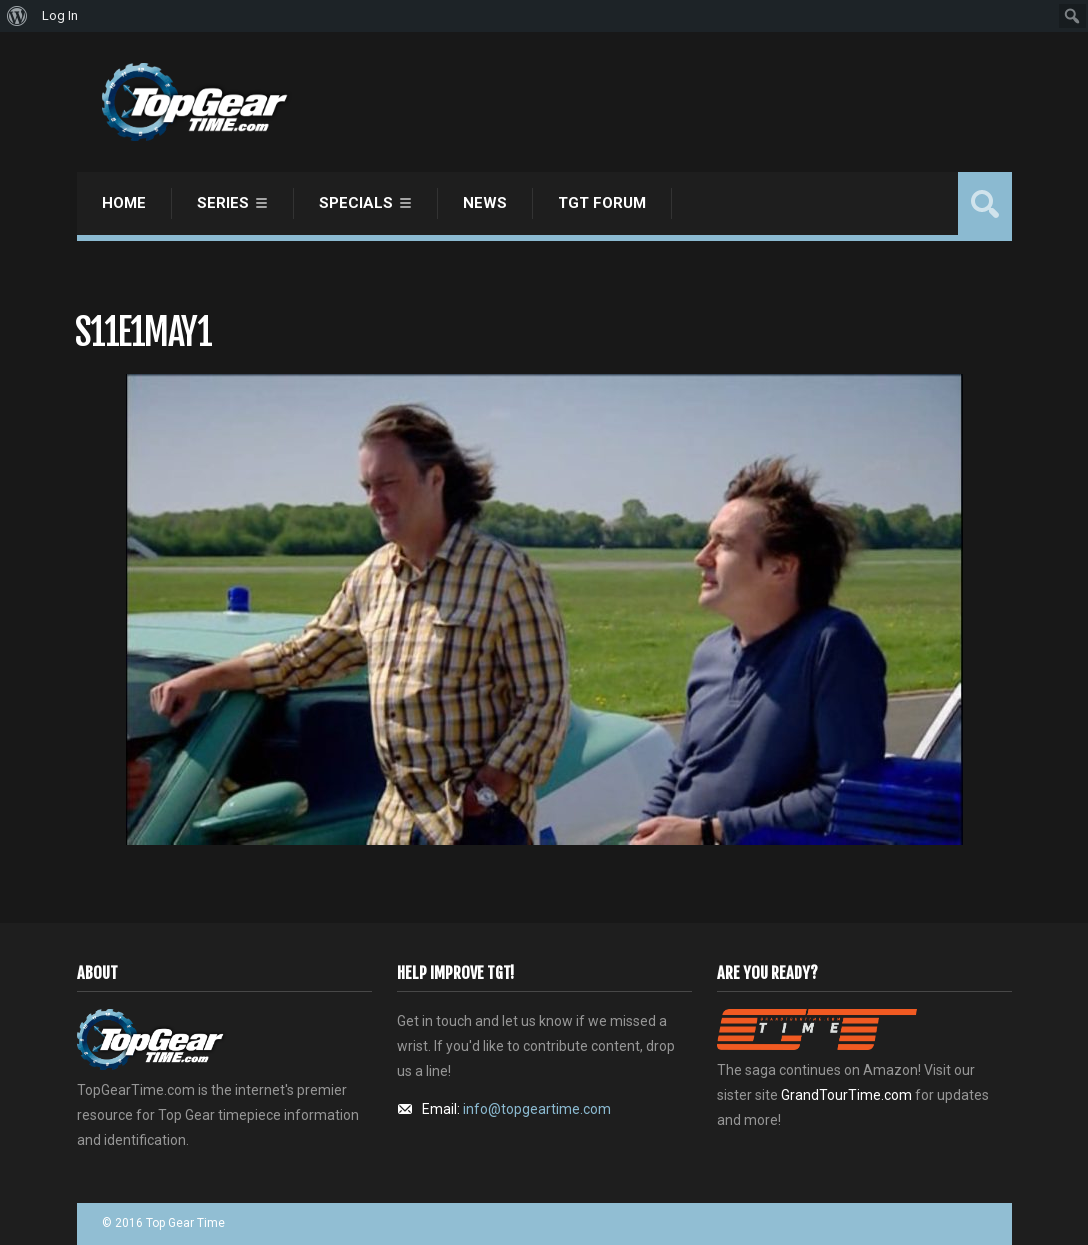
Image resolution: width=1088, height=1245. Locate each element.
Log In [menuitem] (60, 15)
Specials (356, 203)
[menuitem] (17, 16)
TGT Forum (602, 203)
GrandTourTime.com (846, 1095)
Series (223, 203)
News (485, 203)
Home (124, 203)
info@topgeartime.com (537, 1109)
